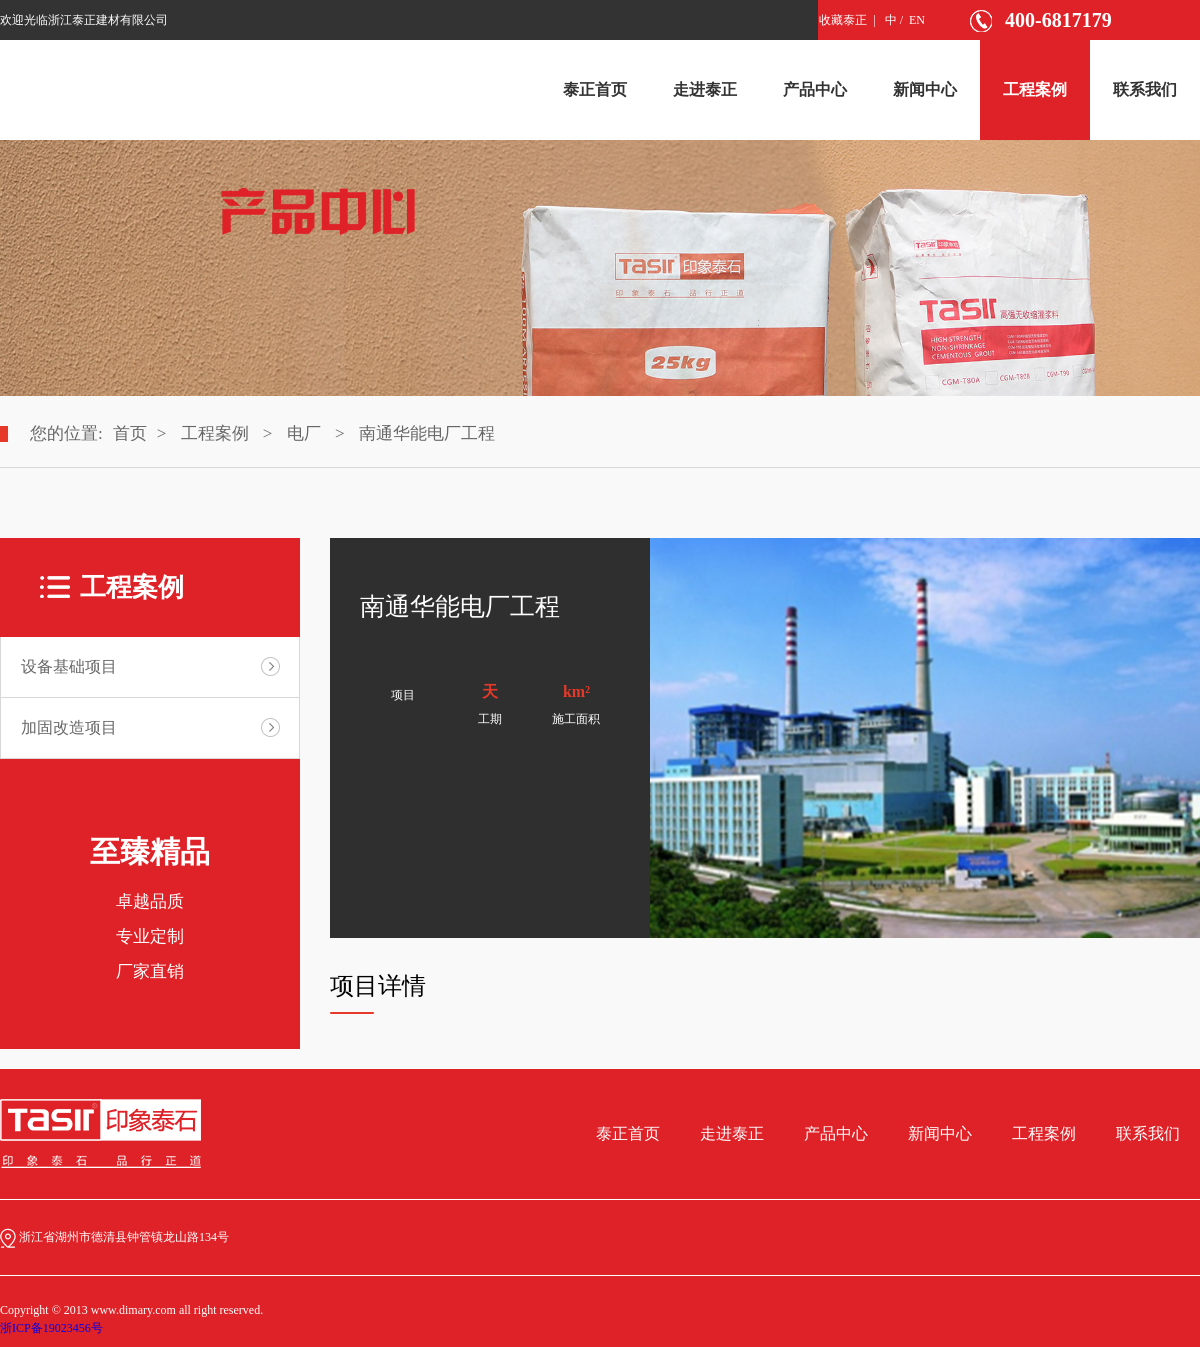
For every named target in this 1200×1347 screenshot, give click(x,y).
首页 (130, 433)
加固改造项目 (69, 727)
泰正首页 (595, 89)
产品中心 (815, 89)
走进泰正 (705, 89)
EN (917, 20)
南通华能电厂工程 (427, 433)
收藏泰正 (843, 20)
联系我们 (1145, 89)
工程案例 (1035, 89)
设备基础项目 (69, 666)
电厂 (304, 433)
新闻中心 (925, 89)
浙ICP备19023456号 (51, 1328)
